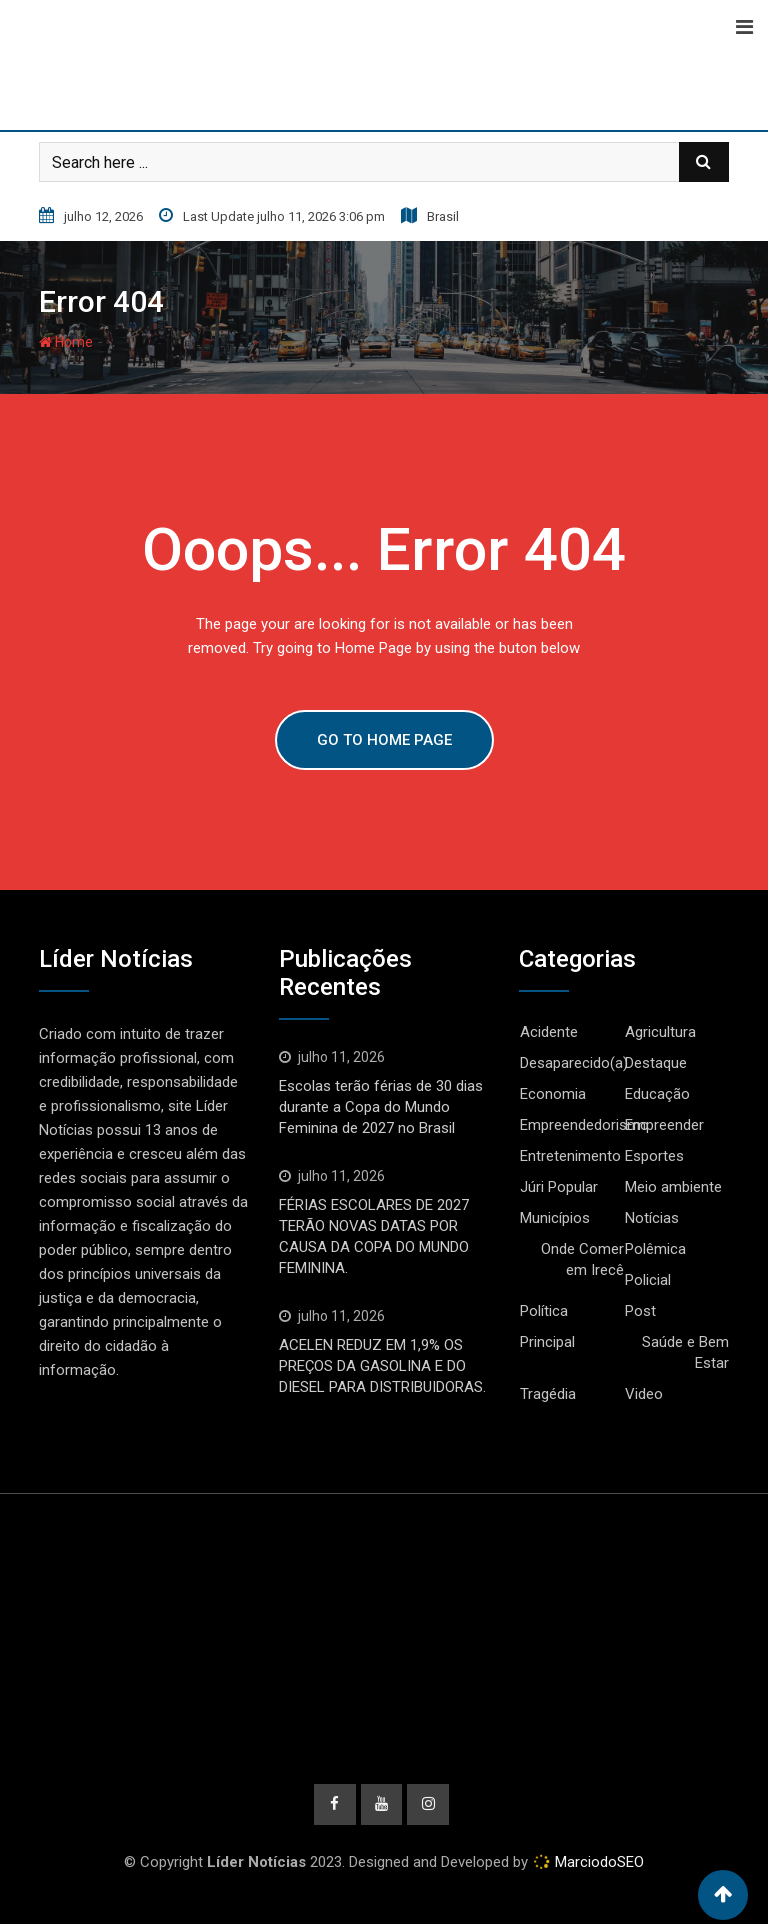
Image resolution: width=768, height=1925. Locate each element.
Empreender (664, 1125)
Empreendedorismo (584, 1125)
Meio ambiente (673, 1187)
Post (640, 1311)
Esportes (654, 1156)
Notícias (652, 1218)
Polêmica (655, 1249)
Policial (648, 1280)
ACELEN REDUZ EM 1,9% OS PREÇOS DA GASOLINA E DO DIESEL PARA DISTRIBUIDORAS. (382, 1366)
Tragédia (548, 1394)
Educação (657, 1094)
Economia (553, 1094)
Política (544, 1311)
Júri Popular (559, 1187)
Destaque (656, 1063)
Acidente (549, 1032)
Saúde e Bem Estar (685, 1352)
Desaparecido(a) (574, 1063)
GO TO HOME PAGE (384, 740)
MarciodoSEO (597, 1863)
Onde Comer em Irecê (582, 1259)
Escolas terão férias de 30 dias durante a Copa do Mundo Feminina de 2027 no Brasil (381, 1107)
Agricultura (660, 1032)
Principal (547, 1342)
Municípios (555, 1218)
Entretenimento (570, 1156)
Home (66, 342)
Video (644, 1394)
